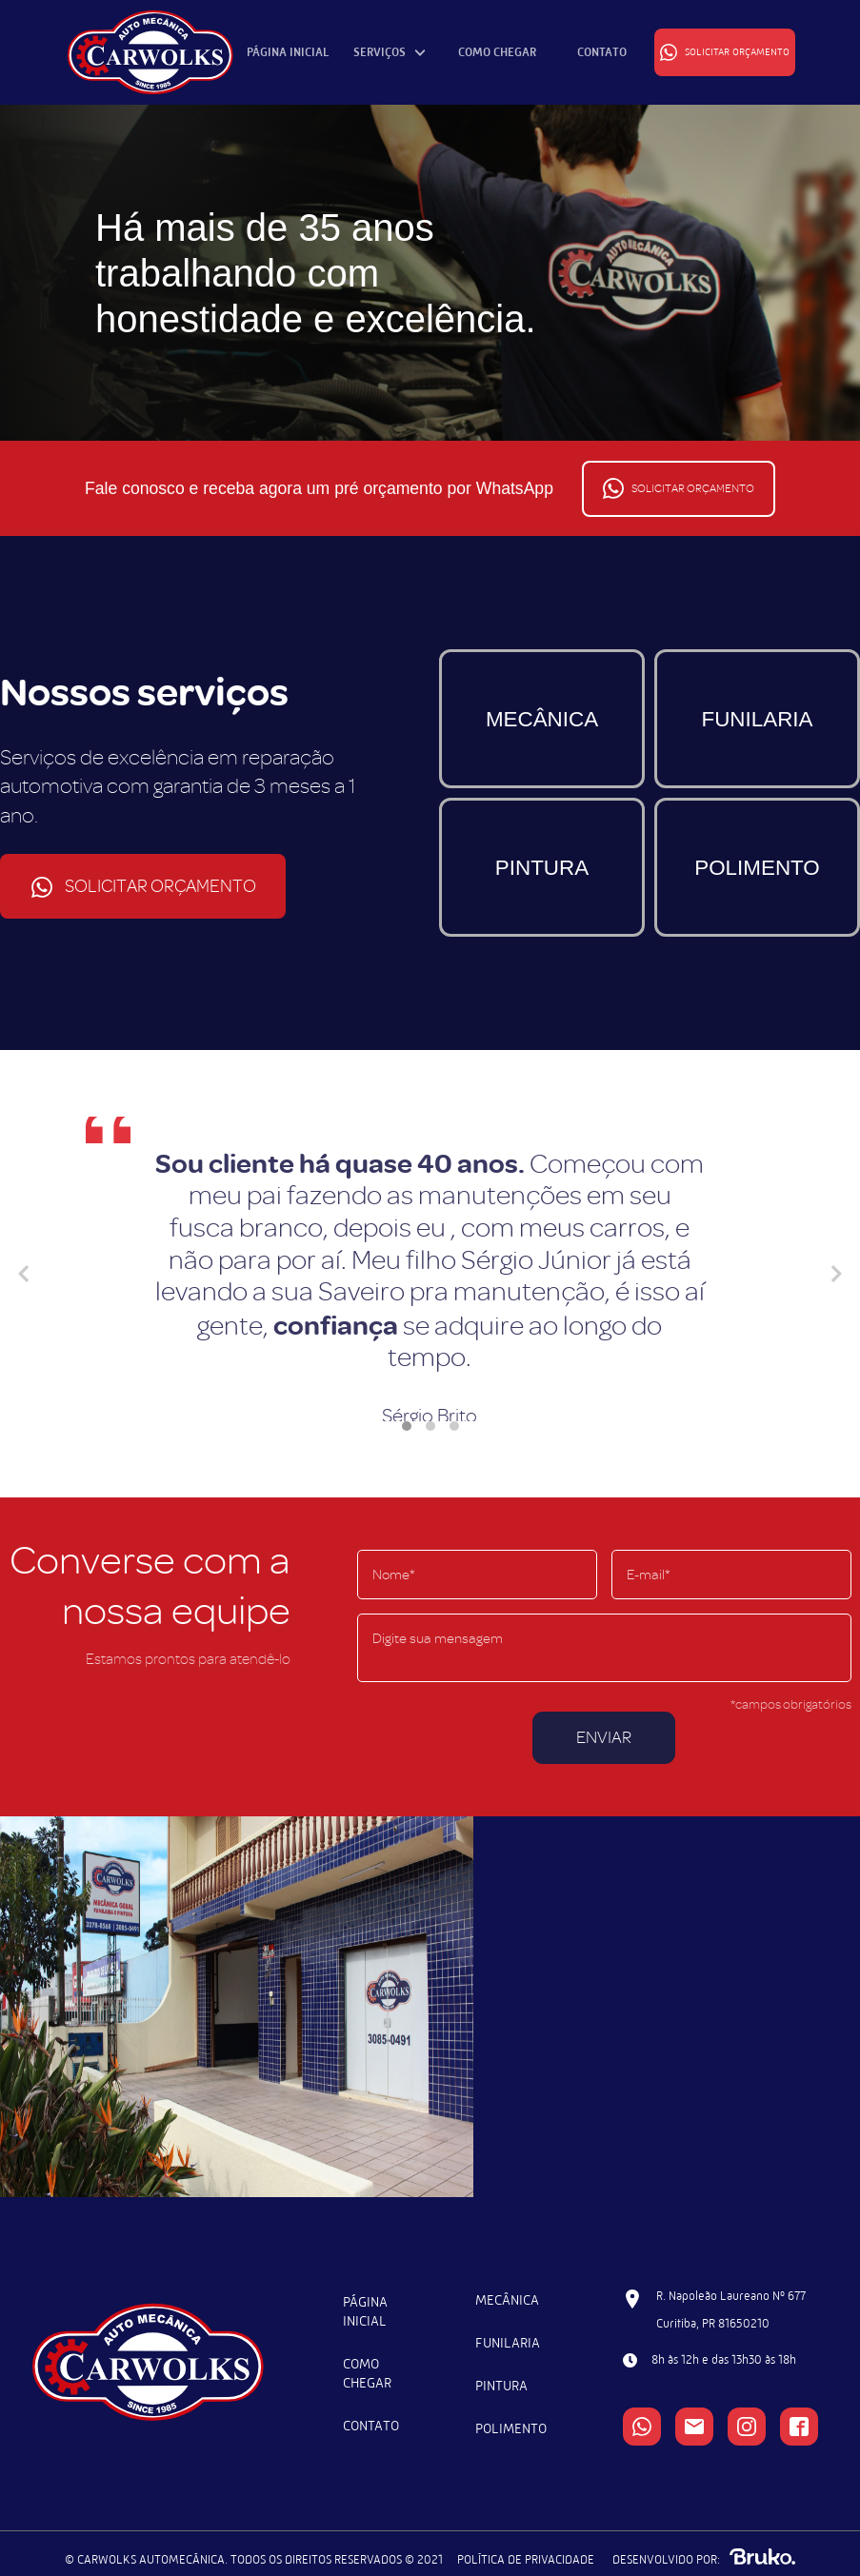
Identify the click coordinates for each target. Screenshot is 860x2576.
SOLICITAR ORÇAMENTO (725, 52)
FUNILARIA (757, 719)
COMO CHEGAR (497, 52)
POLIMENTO (756, 868)
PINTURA (542, 868)
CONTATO (602, 52)
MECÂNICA (542, 719)
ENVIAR (603, 1738)
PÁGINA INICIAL (288, 52)
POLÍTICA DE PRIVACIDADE (525, 2559)
